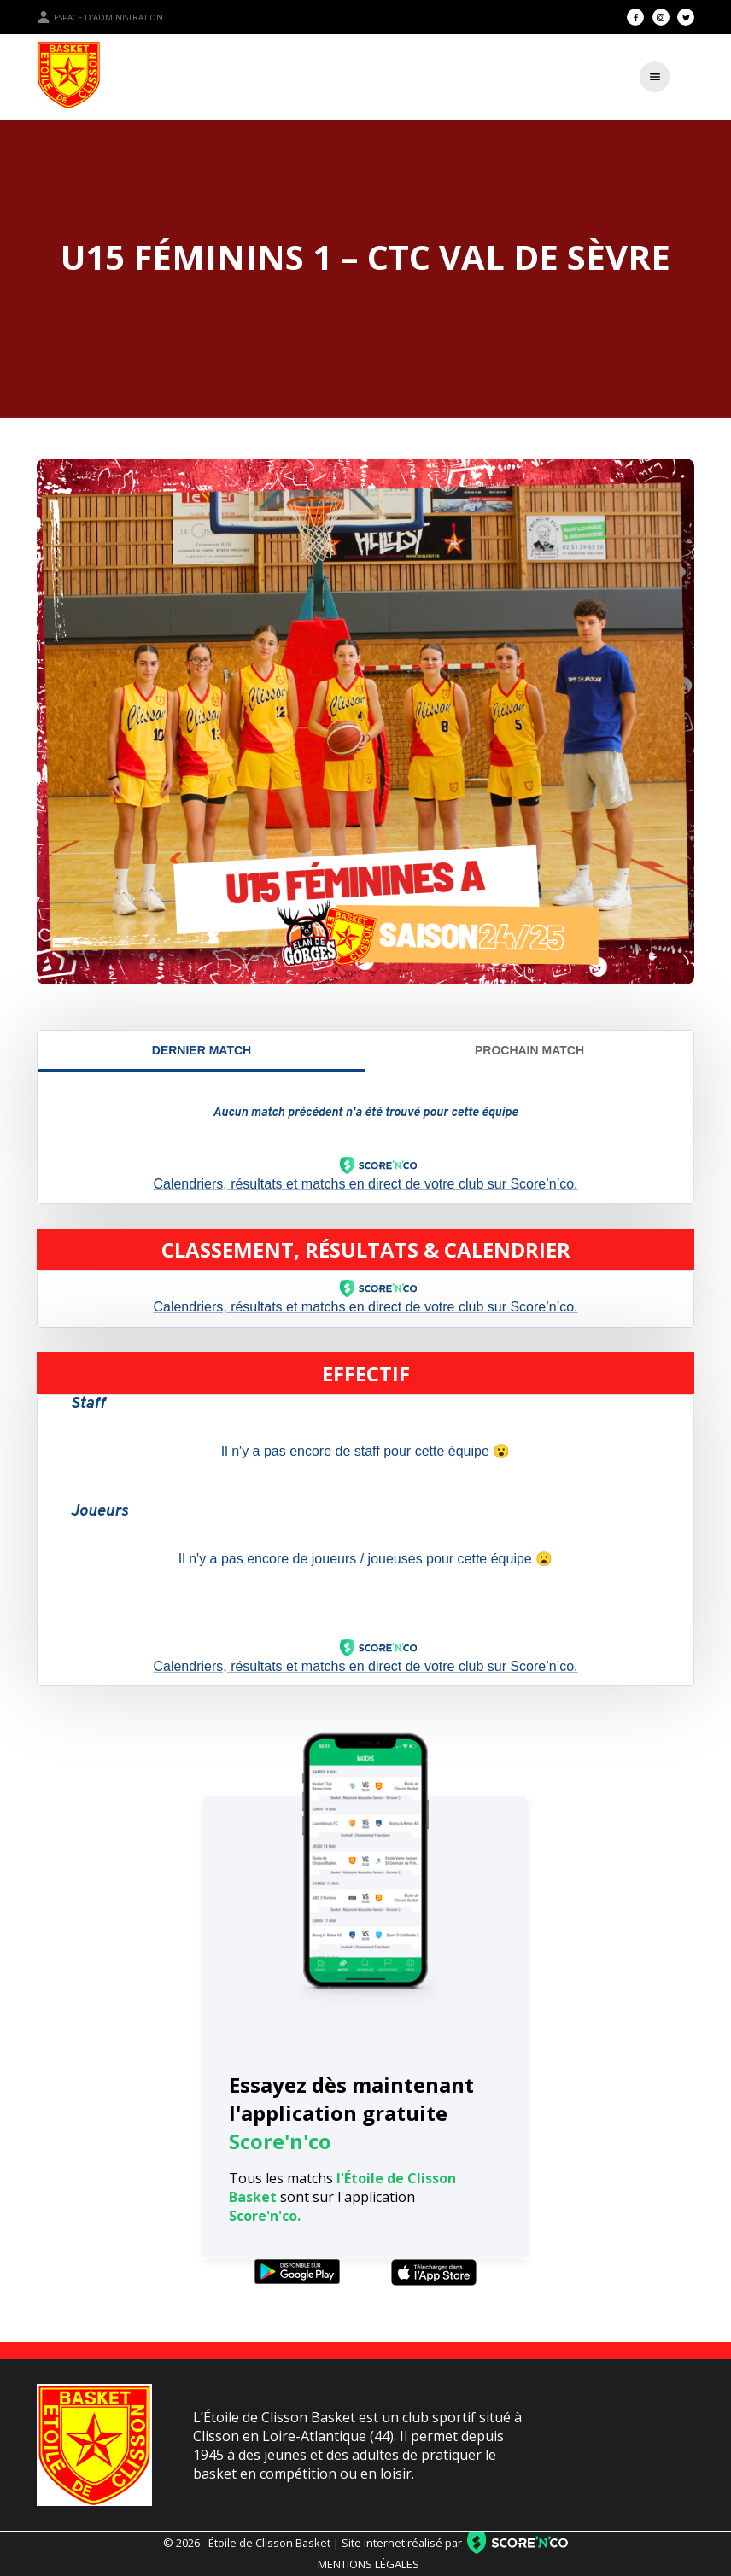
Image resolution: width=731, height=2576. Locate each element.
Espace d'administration (100, 17)
